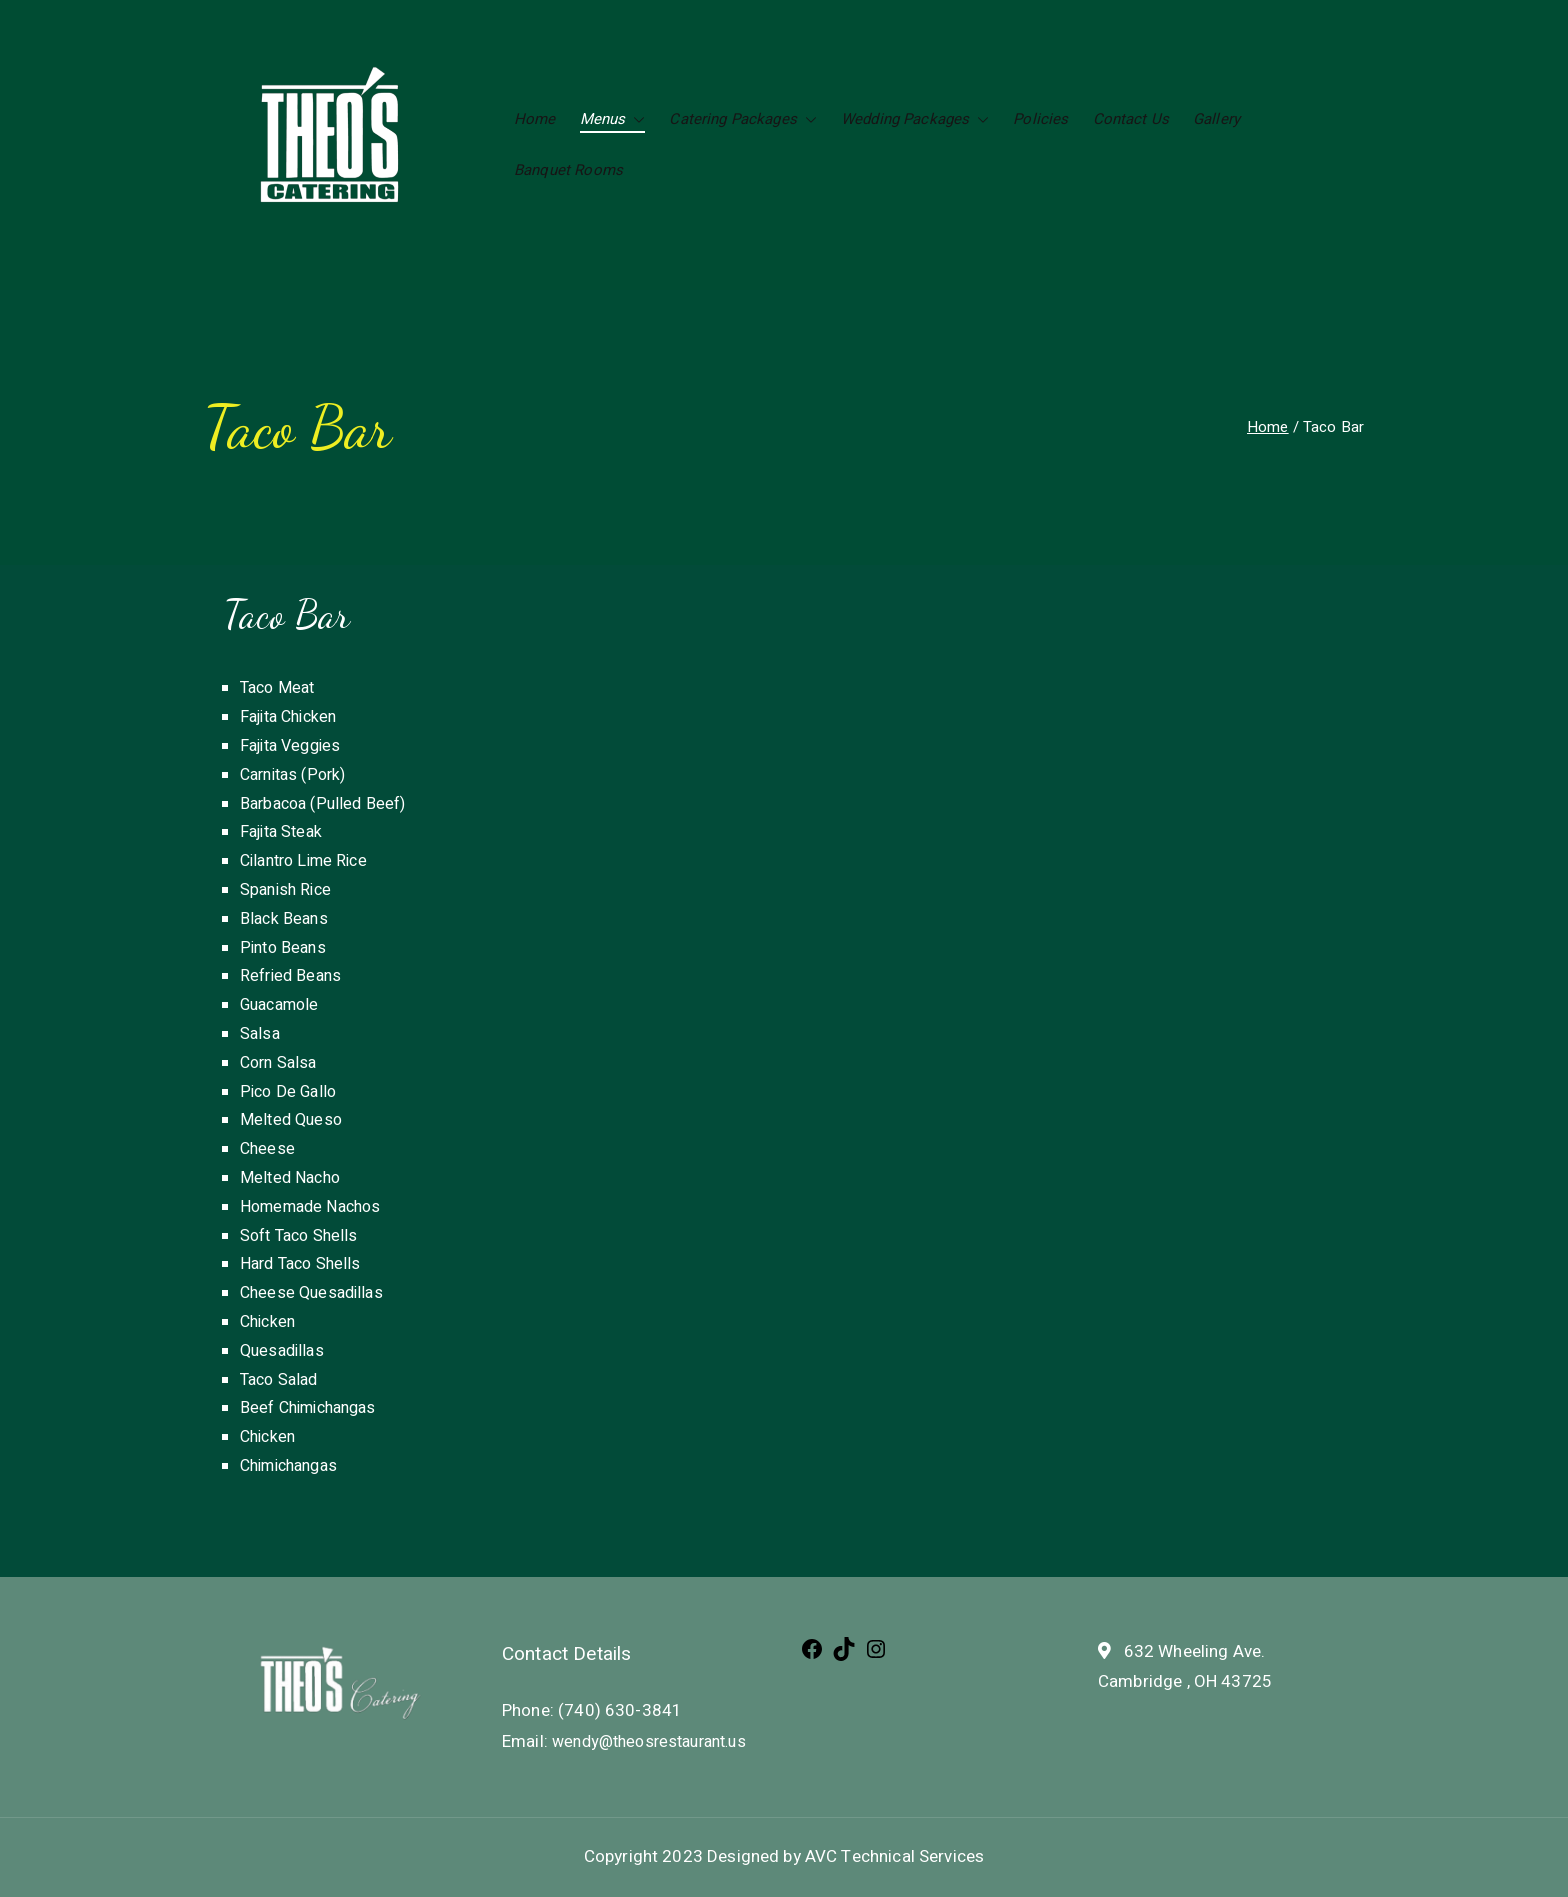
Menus (613, 119)
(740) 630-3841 (618, 1710)
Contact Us (1131, 119)
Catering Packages (743, 119)
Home (535, 119)
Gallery (1216, 119)
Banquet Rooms (568, 170)
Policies (1040, 119)
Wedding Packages (915, 119)
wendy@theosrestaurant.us (647, 1742)
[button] (635, 119)
